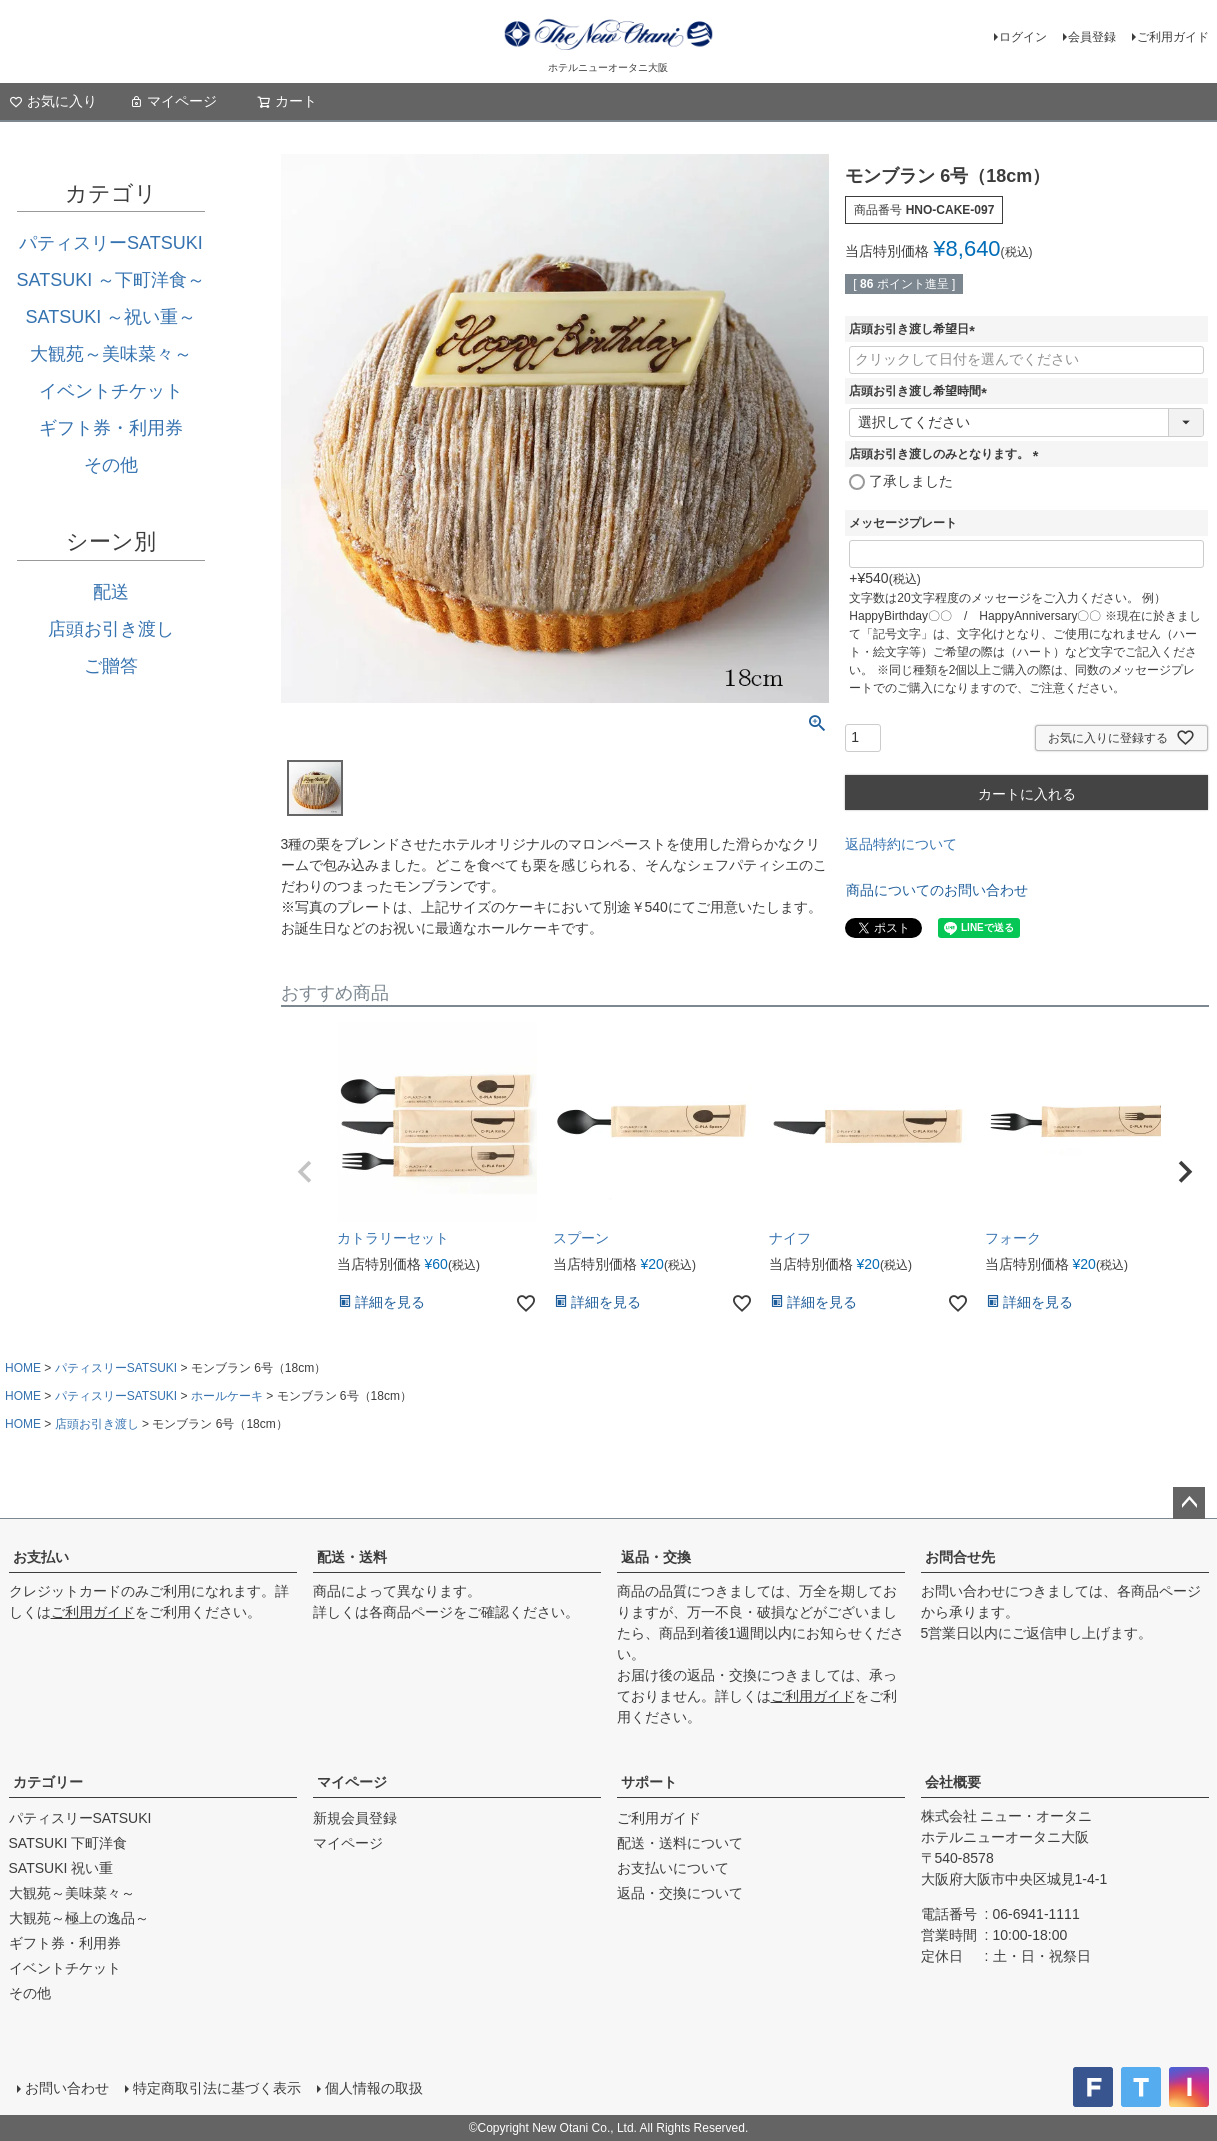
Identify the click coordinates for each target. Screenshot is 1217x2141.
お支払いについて (673, 1868)
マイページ (173, 101)
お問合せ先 (960, 1557)
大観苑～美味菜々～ (111, 354)
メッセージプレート (903, 523)
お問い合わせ (67, 2088)
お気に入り (53, 101)
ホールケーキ (227, 1396)
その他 (111, 465)
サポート (649, 1782)
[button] (305, 1172)
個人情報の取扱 (374, 2088)
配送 (111, 592)
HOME (23, 1368)
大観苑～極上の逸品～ (79, 1918)
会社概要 (953, 1782)
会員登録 (1092, 37)
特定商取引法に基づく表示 (217, 2088)
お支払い (41, 1557)
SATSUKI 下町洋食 (68, 1843)
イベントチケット (111, 391)
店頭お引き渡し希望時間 (921, 391)
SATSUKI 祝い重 (61, 1868)
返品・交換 (656, 1557)
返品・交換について (680, 1893)
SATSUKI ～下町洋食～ (111, 280)
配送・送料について (680, 1843)
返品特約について (901, 844)
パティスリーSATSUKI (111, 243)
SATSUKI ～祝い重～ (111, 317)
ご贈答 (111, 666)
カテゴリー (48, 1782)
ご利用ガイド (1173, 37)
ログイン (1023, 37)
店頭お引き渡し (111, 629)
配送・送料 (352, 1557)
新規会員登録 (355, 1818)
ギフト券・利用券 (111, 428)
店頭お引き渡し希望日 (915, 329)
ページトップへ (1189, 1503)
